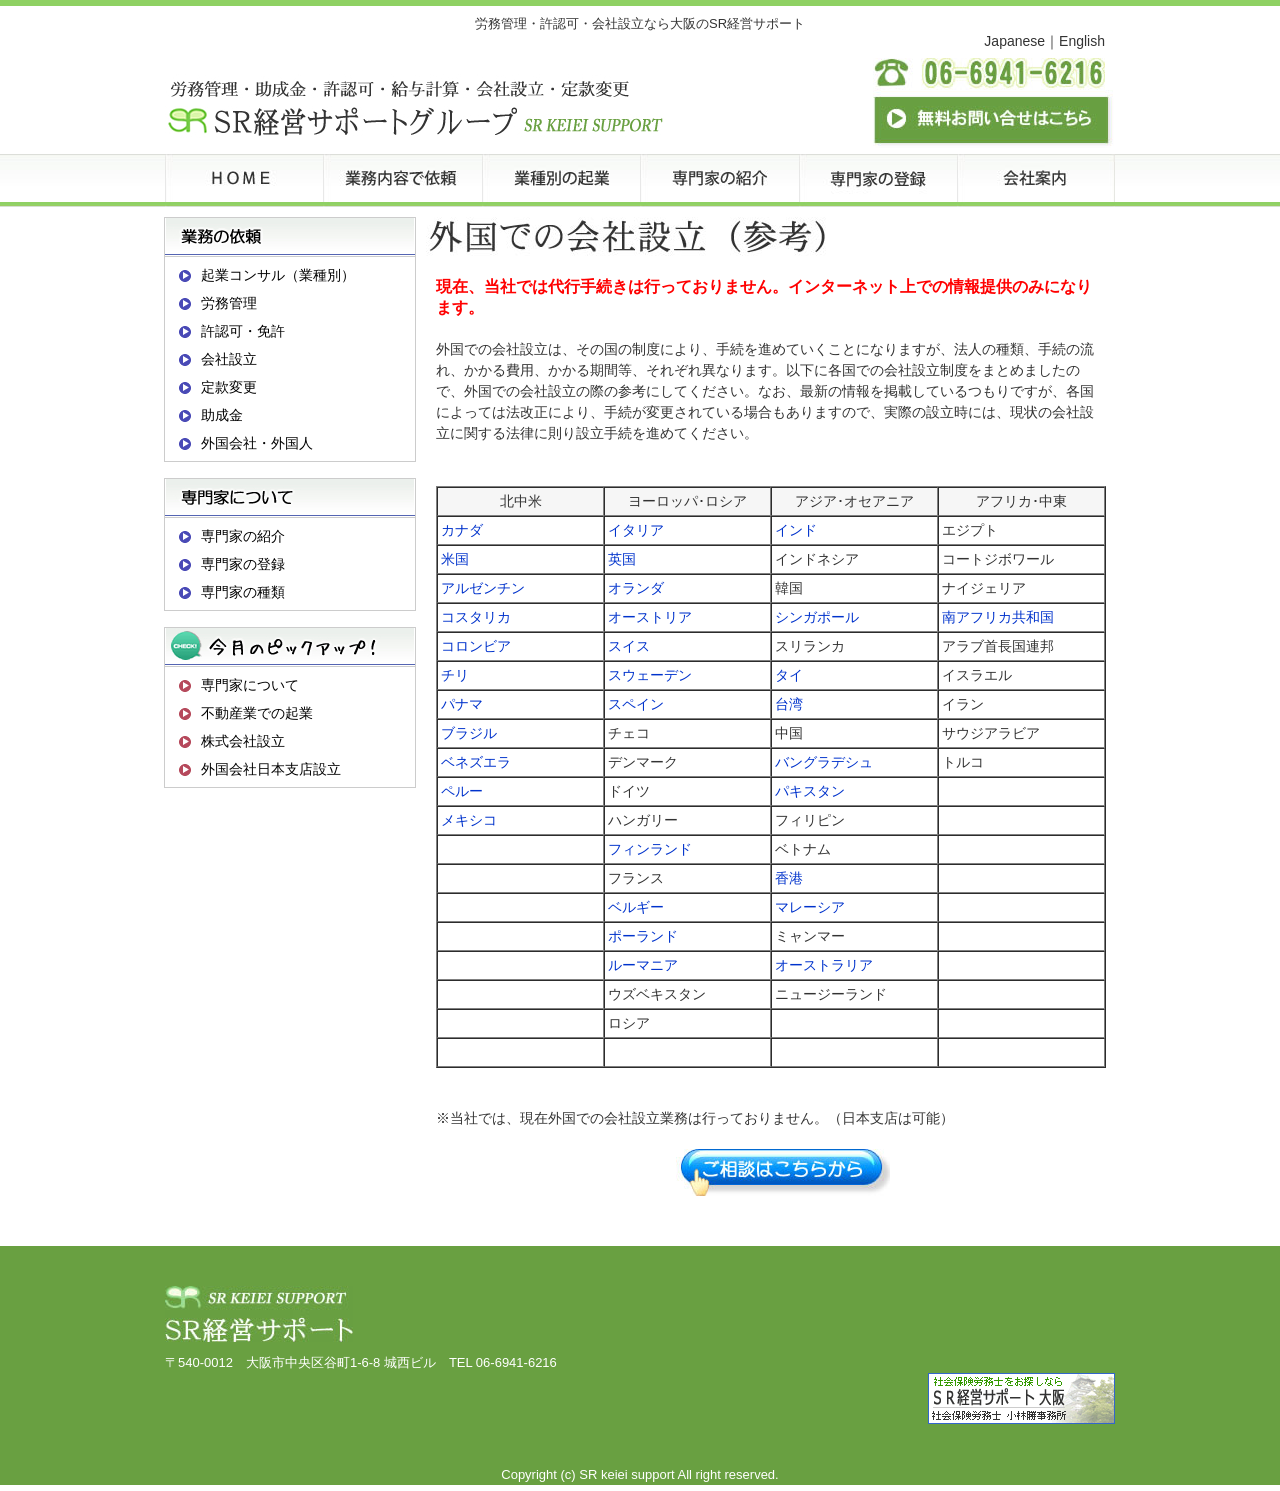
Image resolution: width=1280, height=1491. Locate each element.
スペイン (636, 704)
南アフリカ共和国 (998, 617)
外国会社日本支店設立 (271, 769)
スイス (629, 646)
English (1082, 41)
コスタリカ (476, 617)
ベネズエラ (476, 762)
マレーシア (810, 907)
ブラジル (469, 733)
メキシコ (469, 820)
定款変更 (229, 387)
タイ (789, 675)
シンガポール (817, 617)
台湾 (789, 704)
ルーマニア (643, 965)
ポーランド (643, 936)
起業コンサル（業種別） (278, 275)
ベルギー (636, 907)
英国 (622, 559)
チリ (455, 675)
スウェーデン (650, 675)
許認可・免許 (243, 331)
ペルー (462, 791)
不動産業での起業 (257, 713)
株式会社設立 (243, 741)
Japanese (1014, 41)
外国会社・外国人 (257, 443)
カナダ (462, 530)
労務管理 (229, 303)
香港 (789, 878)
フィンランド (650, 849)
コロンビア (476, 646)
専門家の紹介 (243, 536)
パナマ (462, 704)
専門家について (250, 685)
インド (796, 530)
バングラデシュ (824, 762)
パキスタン (810, 791)
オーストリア (650, 617)
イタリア (636, 530)
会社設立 (229, 359)
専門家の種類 (243, 592)
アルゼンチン (483, 588)
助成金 (222, 415)
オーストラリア (824, 965)
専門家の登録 (243, 564)
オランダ (636, 588)
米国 (455, 559)
